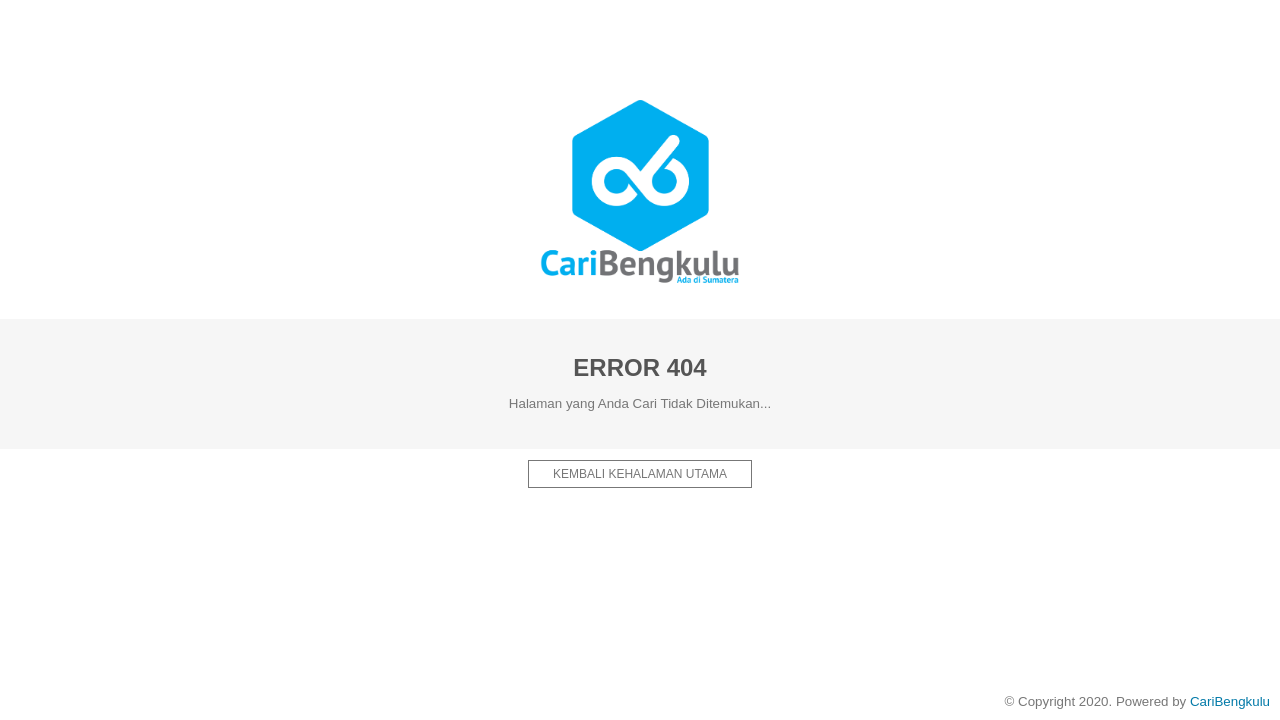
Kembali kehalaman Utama (640, 474)
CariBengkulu (1230, 701)
